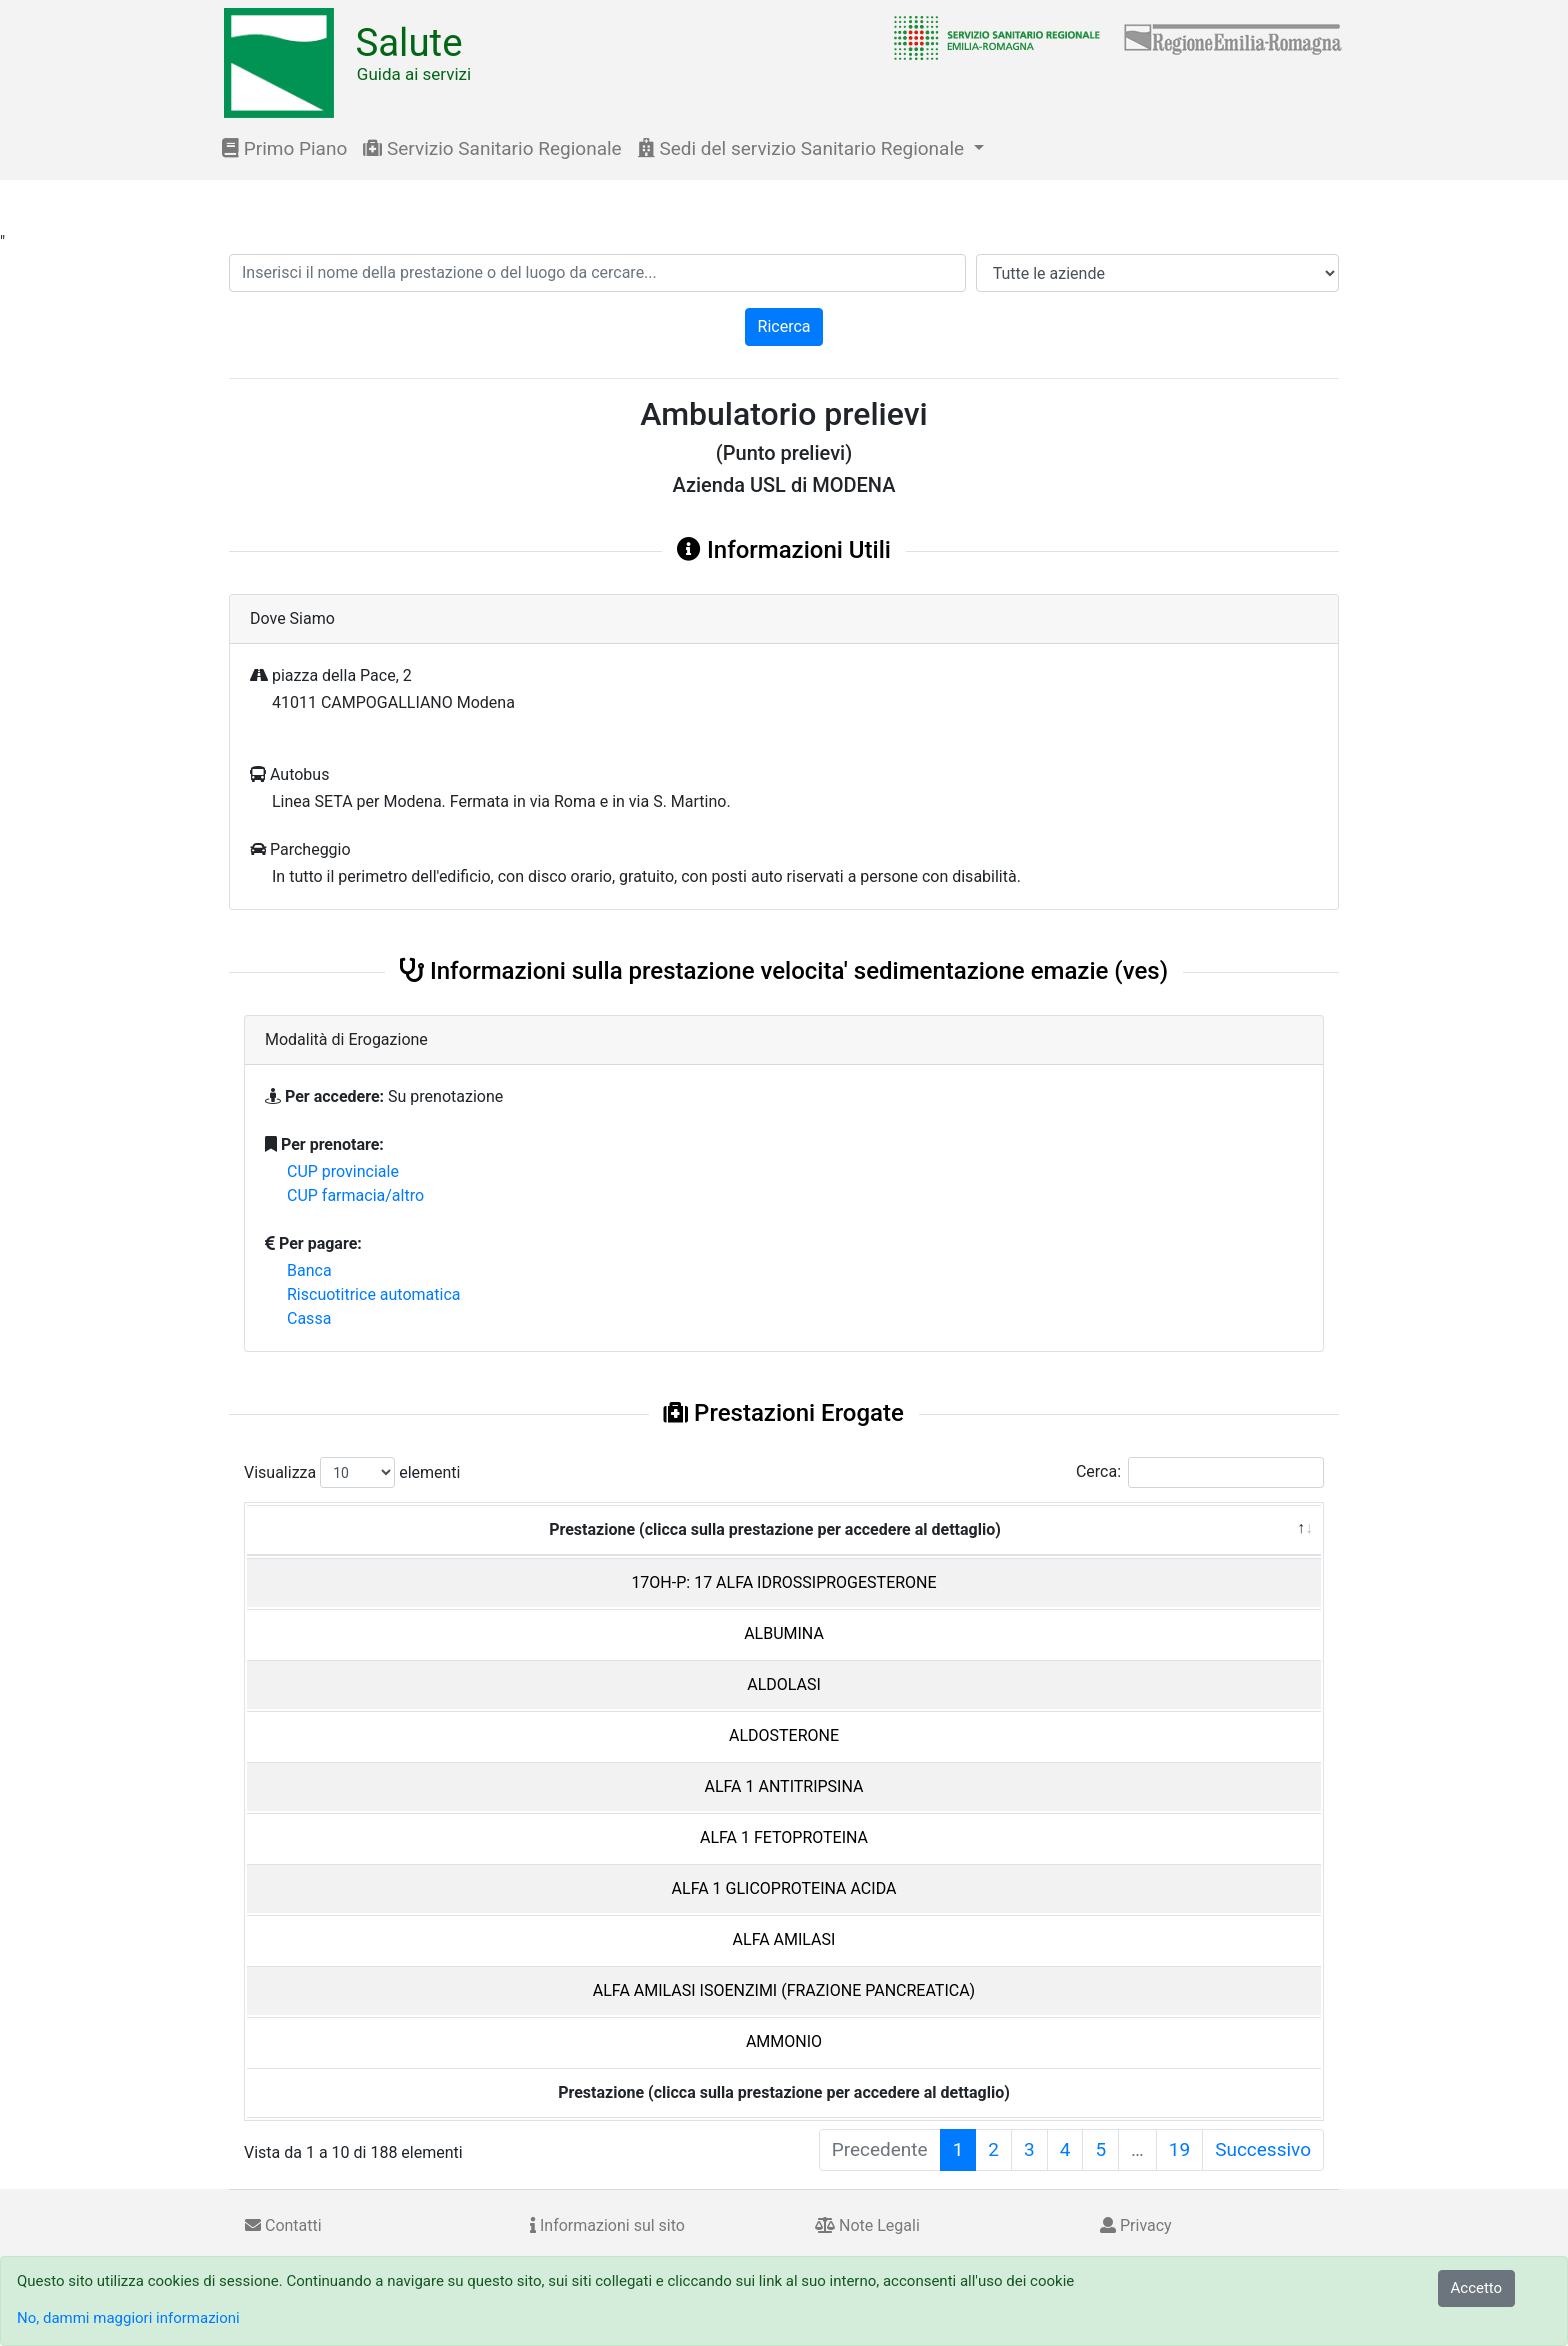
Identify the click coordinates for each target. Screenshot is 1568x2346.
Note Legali (867, 2225)
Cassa (309, 1318)
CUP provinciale (343, 1171)
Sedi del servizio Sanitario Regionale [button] (803, 148)
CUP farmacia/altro (355, 1195)
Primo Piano (284, 148)
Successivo (1263, 2149)
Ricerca (784, 326)
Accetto (1477, 2288)
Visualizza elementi (352, 1472)
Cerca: (1200, 1472)
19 (1179, 2149)
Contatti (283, 2225)
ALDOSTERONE (784, 1735)
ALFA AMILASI (784, 1939)
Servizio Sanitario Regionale (492, 148)
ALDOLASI (784, 1684)
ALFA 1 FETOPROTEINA (784, 1837)
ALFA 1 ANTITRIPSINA (784, 1786)
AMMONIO (784, 2041)
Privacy (1136, 2225)
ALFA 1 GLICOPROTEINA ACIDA (784, 1888)
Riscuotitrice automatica (374, 1294)
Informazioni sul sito (607, 2225)
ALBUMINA (784, 1633)
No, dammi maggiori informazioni (128, 2318)
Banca (309, 1270)
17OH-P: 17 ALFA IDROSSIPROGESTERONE (783, 1582)
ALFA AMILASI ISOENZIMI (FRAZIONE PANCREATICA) (784, 1990)
